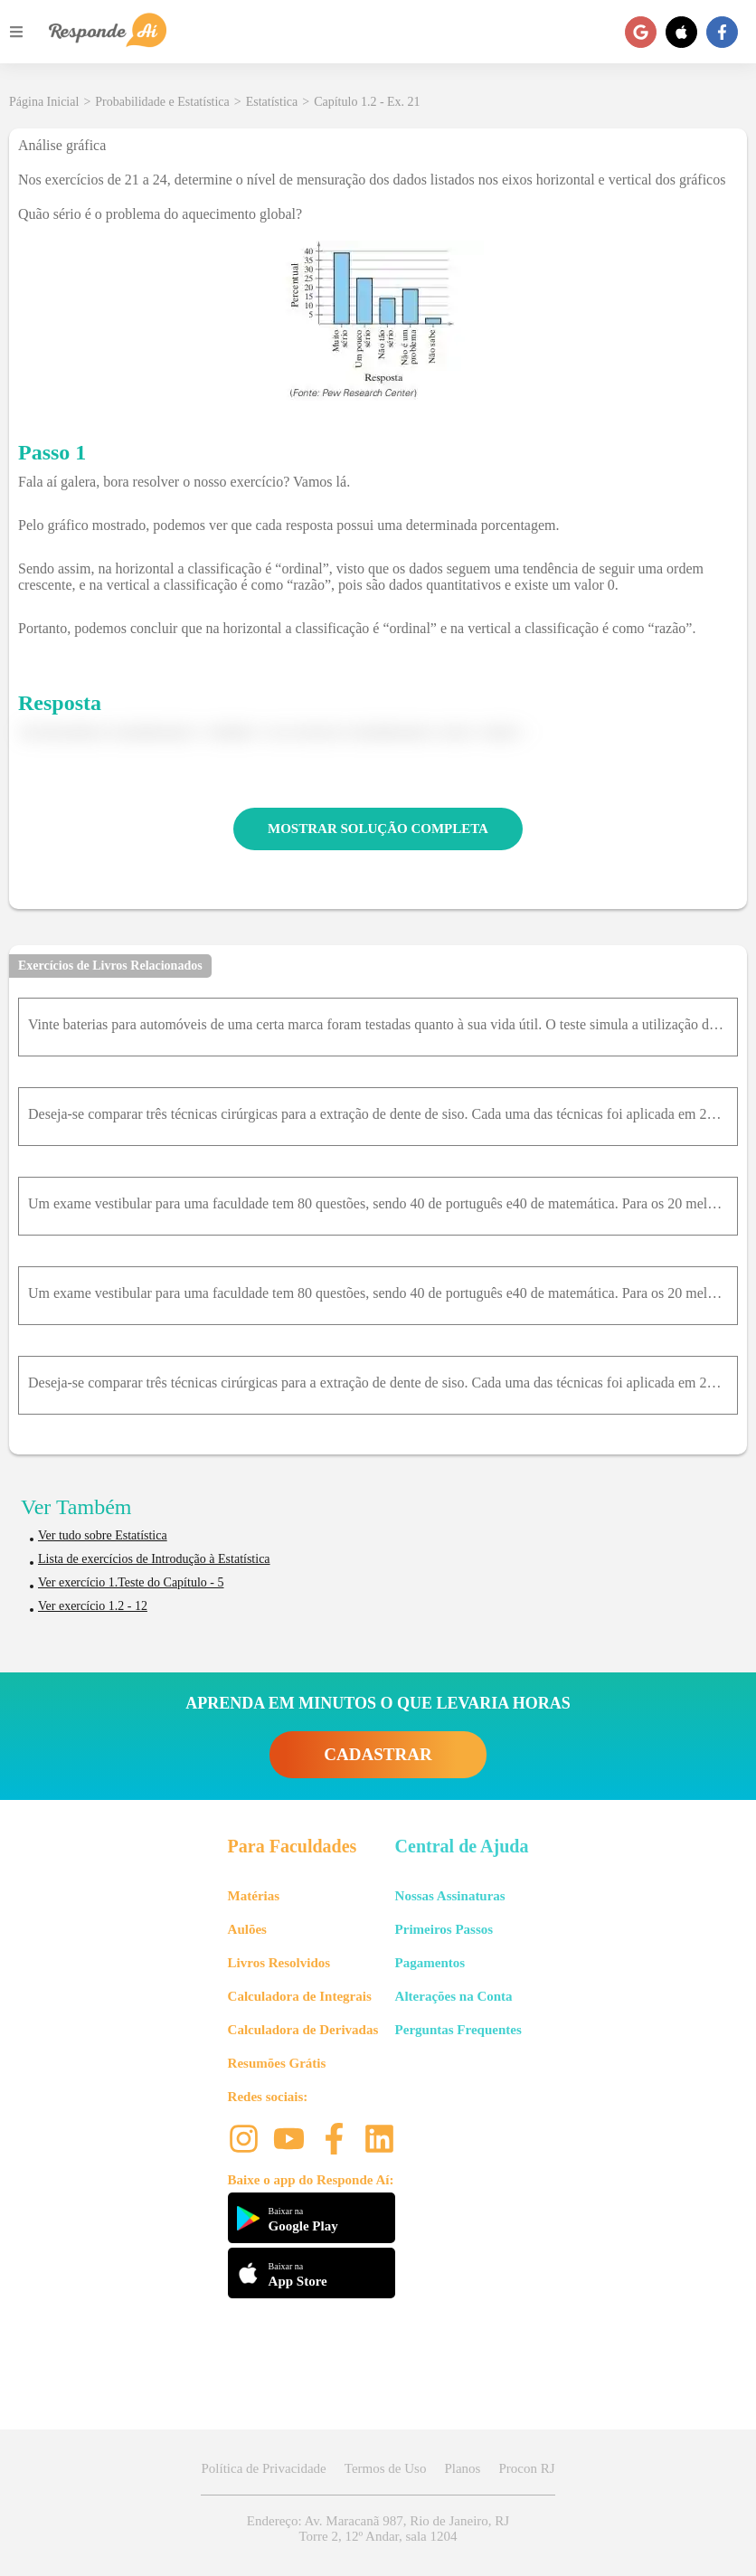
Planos (462, 2468)
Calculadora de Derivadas (303, 2029)
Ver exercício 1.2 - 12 (92, 1606)
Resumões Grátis (277, 2063)
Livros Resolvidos (279, 1963)
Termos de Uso (386, 2468)
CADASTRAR (377, 1754)
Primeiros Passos (444, 1929)
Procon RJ (526, 2468)
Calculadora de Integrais (300, 1996)
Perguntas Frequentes (458, 2029)
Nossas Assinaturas (450, 1896)
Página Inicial (44, 102)
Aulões (247, 1929)
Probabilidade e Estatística (162, 102)
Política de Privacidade (263, 2468)
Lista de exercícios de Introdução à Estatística (154, 1559)
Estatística (272, 102)
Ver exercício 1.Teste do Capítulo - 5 (130, 1582)
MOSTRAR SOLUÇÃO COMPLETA (378, 828)
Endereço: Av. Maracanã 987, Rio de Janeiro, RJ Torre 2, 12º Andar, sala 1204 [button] (378, 2528)
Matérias (253, 1896)
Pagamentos (430, 1963)
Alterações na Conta (454, 1996)
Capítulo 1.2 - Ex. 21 (367, 102)
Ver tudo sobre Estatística (102, 1535)
